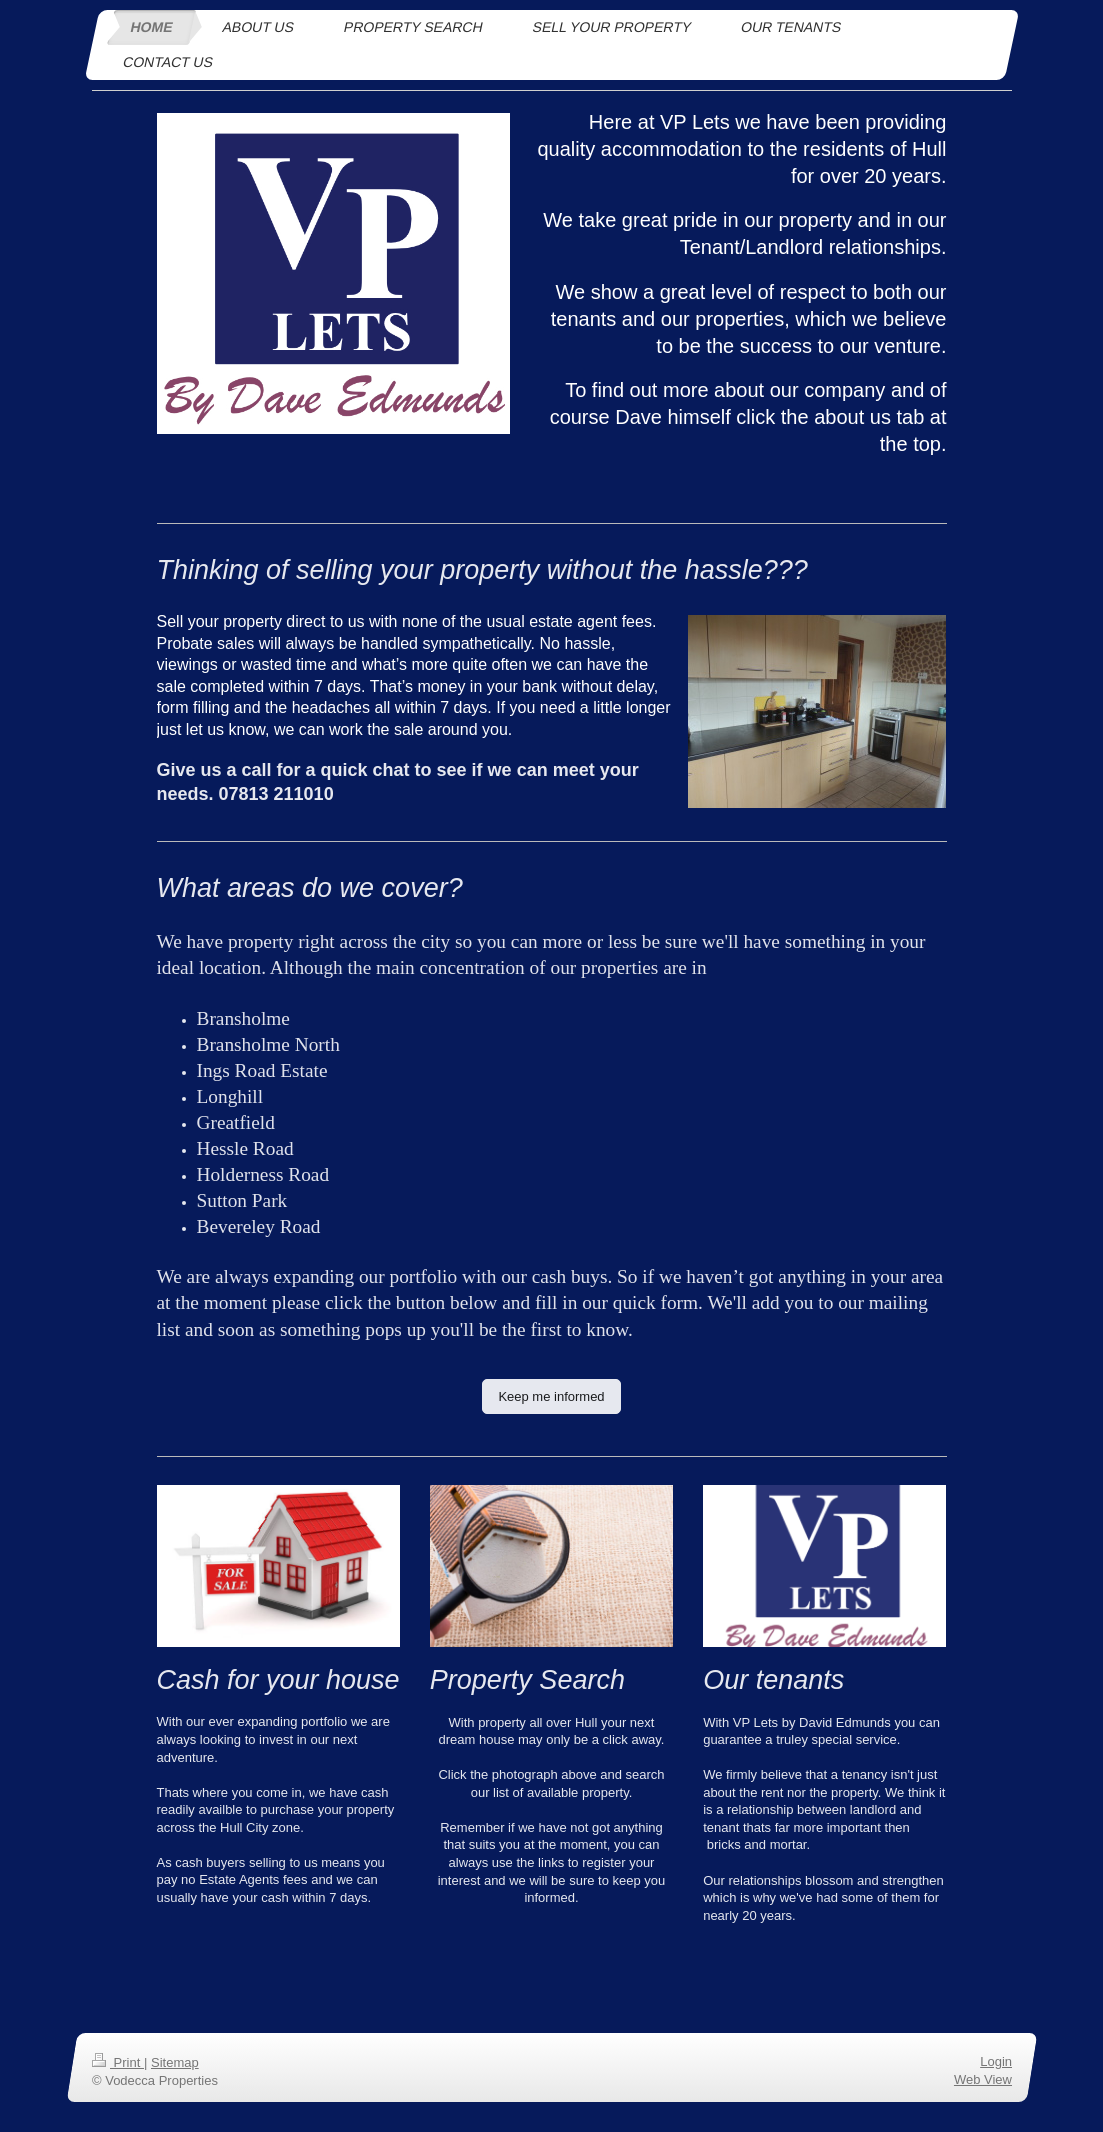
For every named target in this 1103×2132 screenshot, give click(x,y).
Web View (982, 2079)
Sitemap (174, 2062)
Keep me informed (551, 1396)
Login (996, 2061)
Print (118, 2062)
